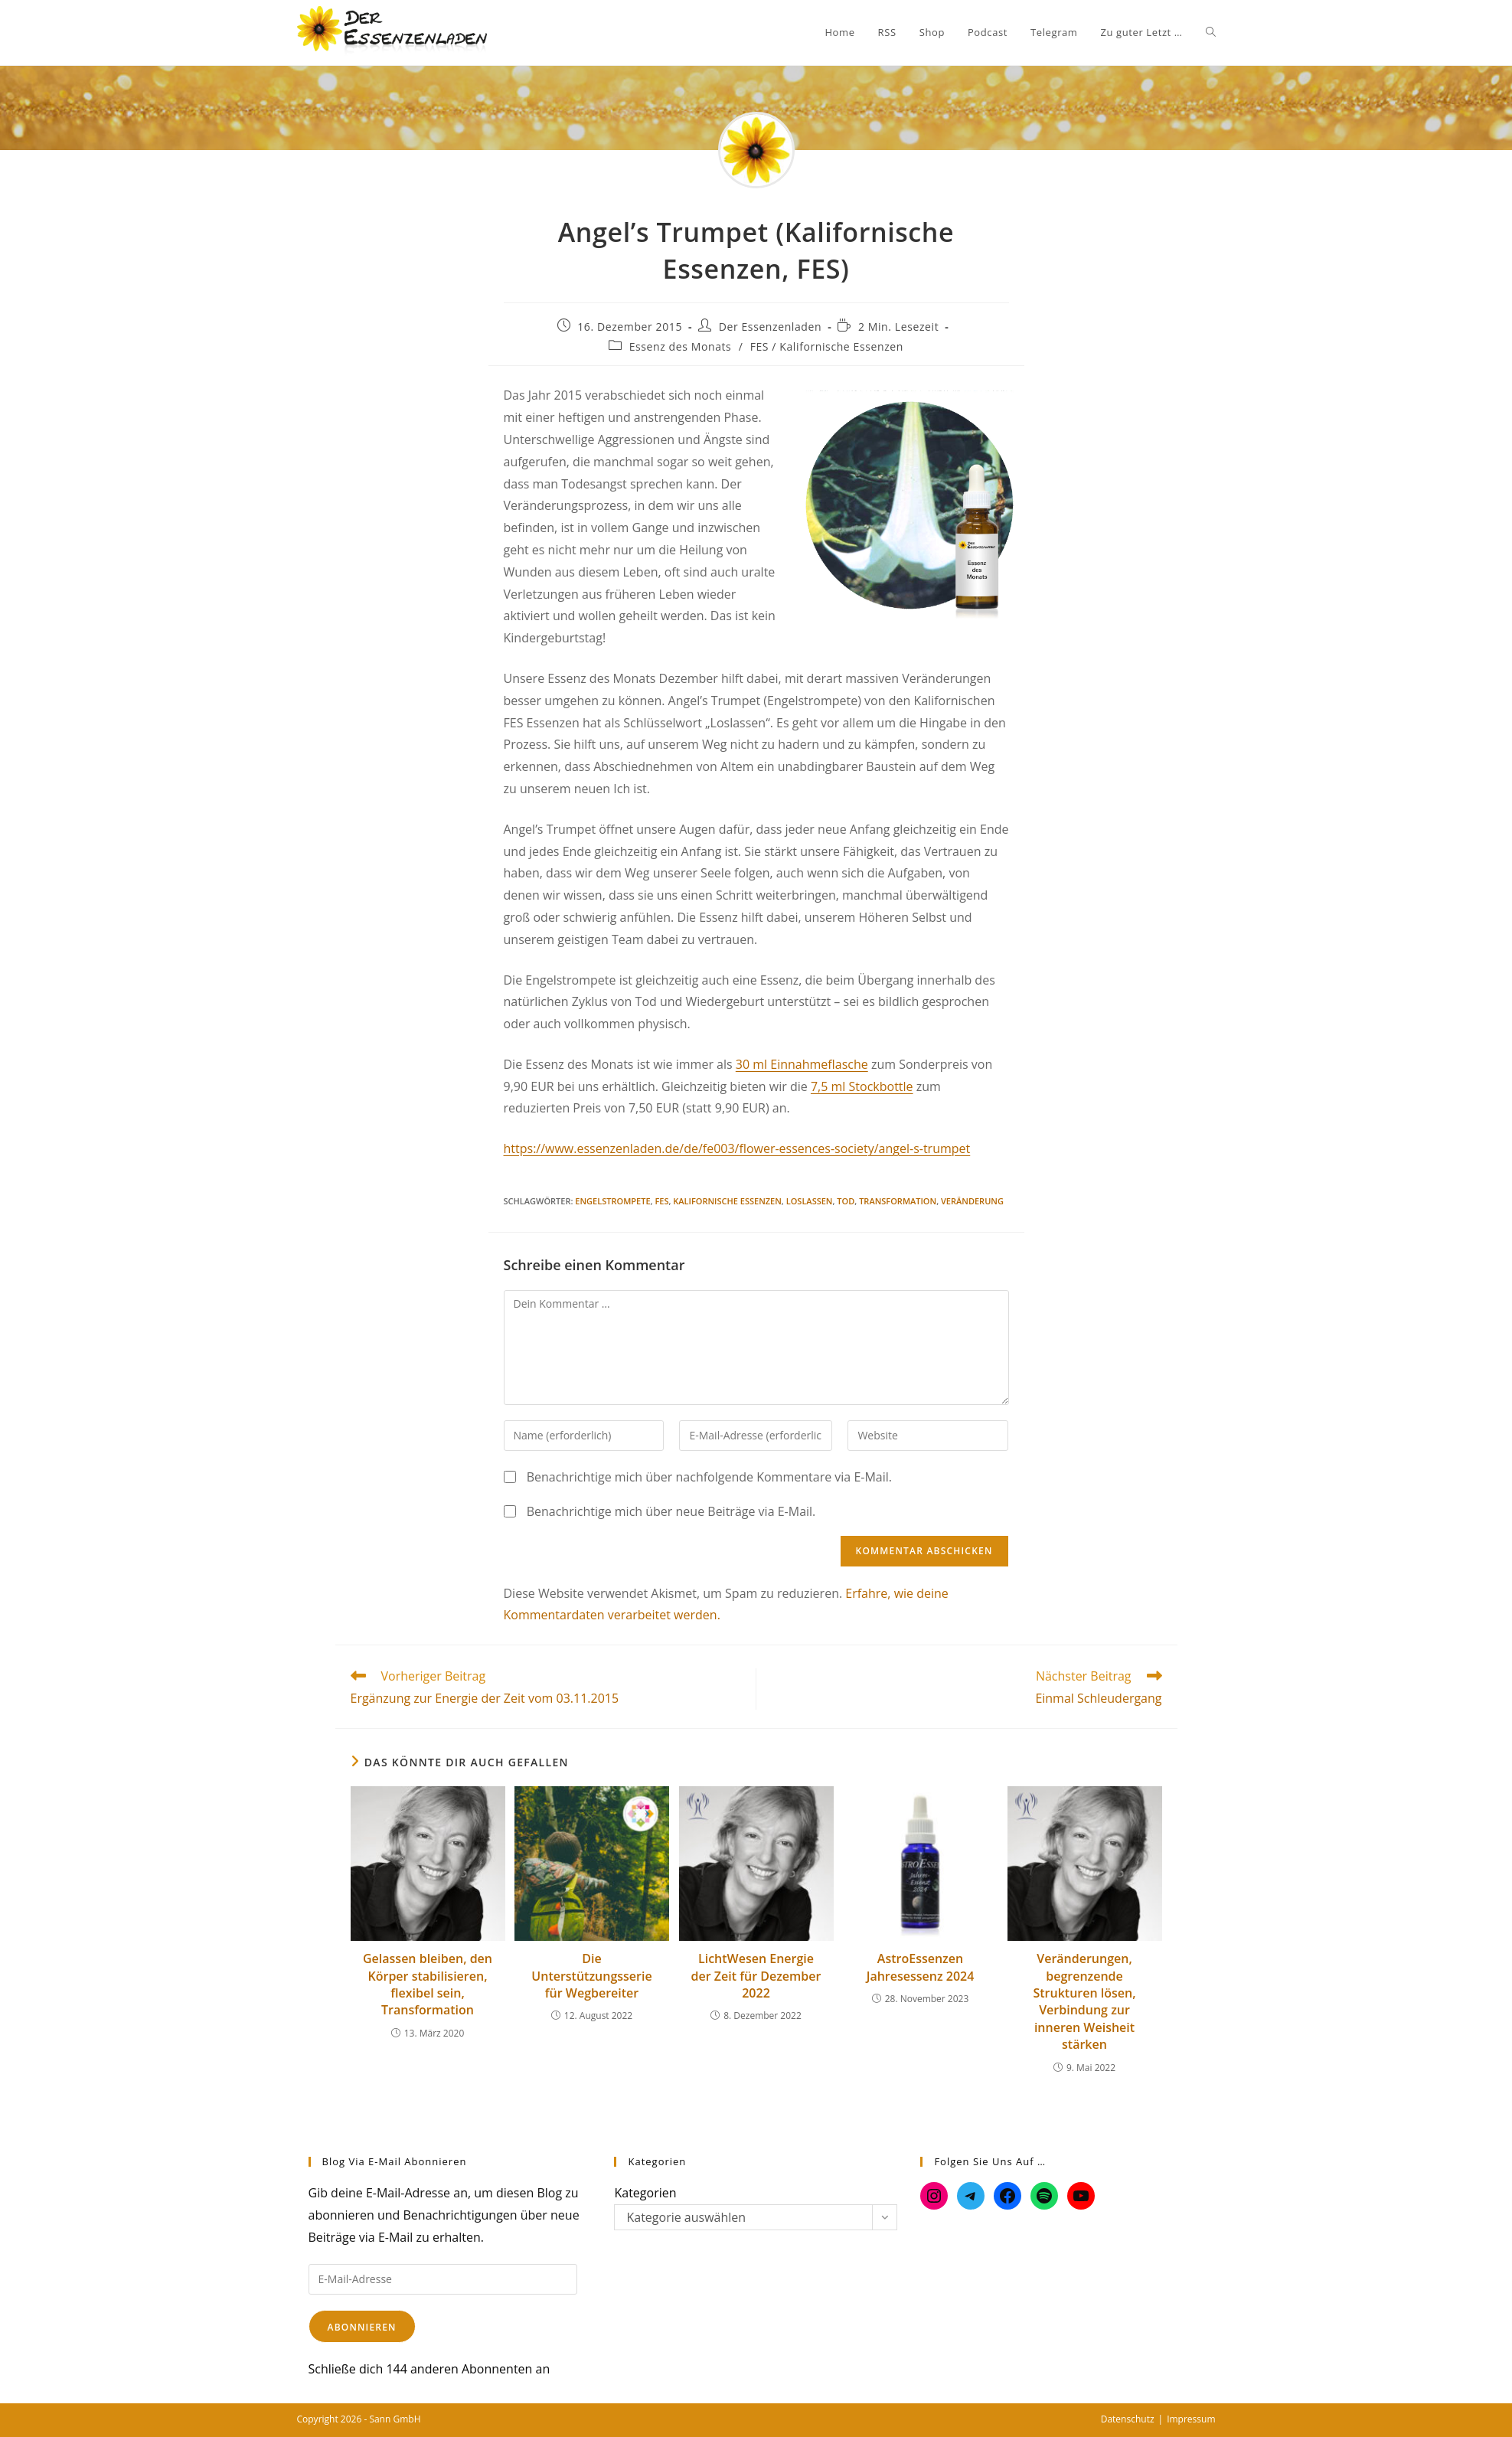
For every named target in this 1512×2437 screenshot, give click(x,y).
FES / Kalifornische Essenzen (826, 346)
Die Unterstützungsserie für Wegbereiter (591, 1975)
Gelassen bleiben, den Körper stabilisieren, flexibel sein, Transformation (427, 1984)
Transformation (897, 1201)
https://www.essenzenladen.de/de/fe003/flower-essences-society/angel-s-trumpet (737, 1148)
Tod (845, 1201)
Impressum (1191, 2419)
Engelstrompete (612, 1201)
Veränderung (972, 1201)
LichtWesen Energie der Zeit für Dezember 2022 (756, 1975)
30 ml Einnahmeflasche (802, 1064)
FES (661, 1201)
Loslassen (809, 1201)
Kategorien (645, 2192)
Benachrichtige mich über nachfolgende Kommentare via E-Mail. (709, 1476)
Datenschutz (1127, 2419)
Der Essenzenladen (770, 326)
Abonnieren (362, 2327)
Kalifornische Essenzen (727, 1201)
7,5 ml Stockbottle (862, 1086)
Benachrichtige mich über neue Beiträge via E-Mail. (671, 1511)
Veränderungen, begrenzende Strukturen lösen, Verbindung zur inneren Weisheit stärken (1084, 2001)
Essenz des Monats (680, 346)
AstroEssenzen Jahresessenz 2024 (921, 1967)
